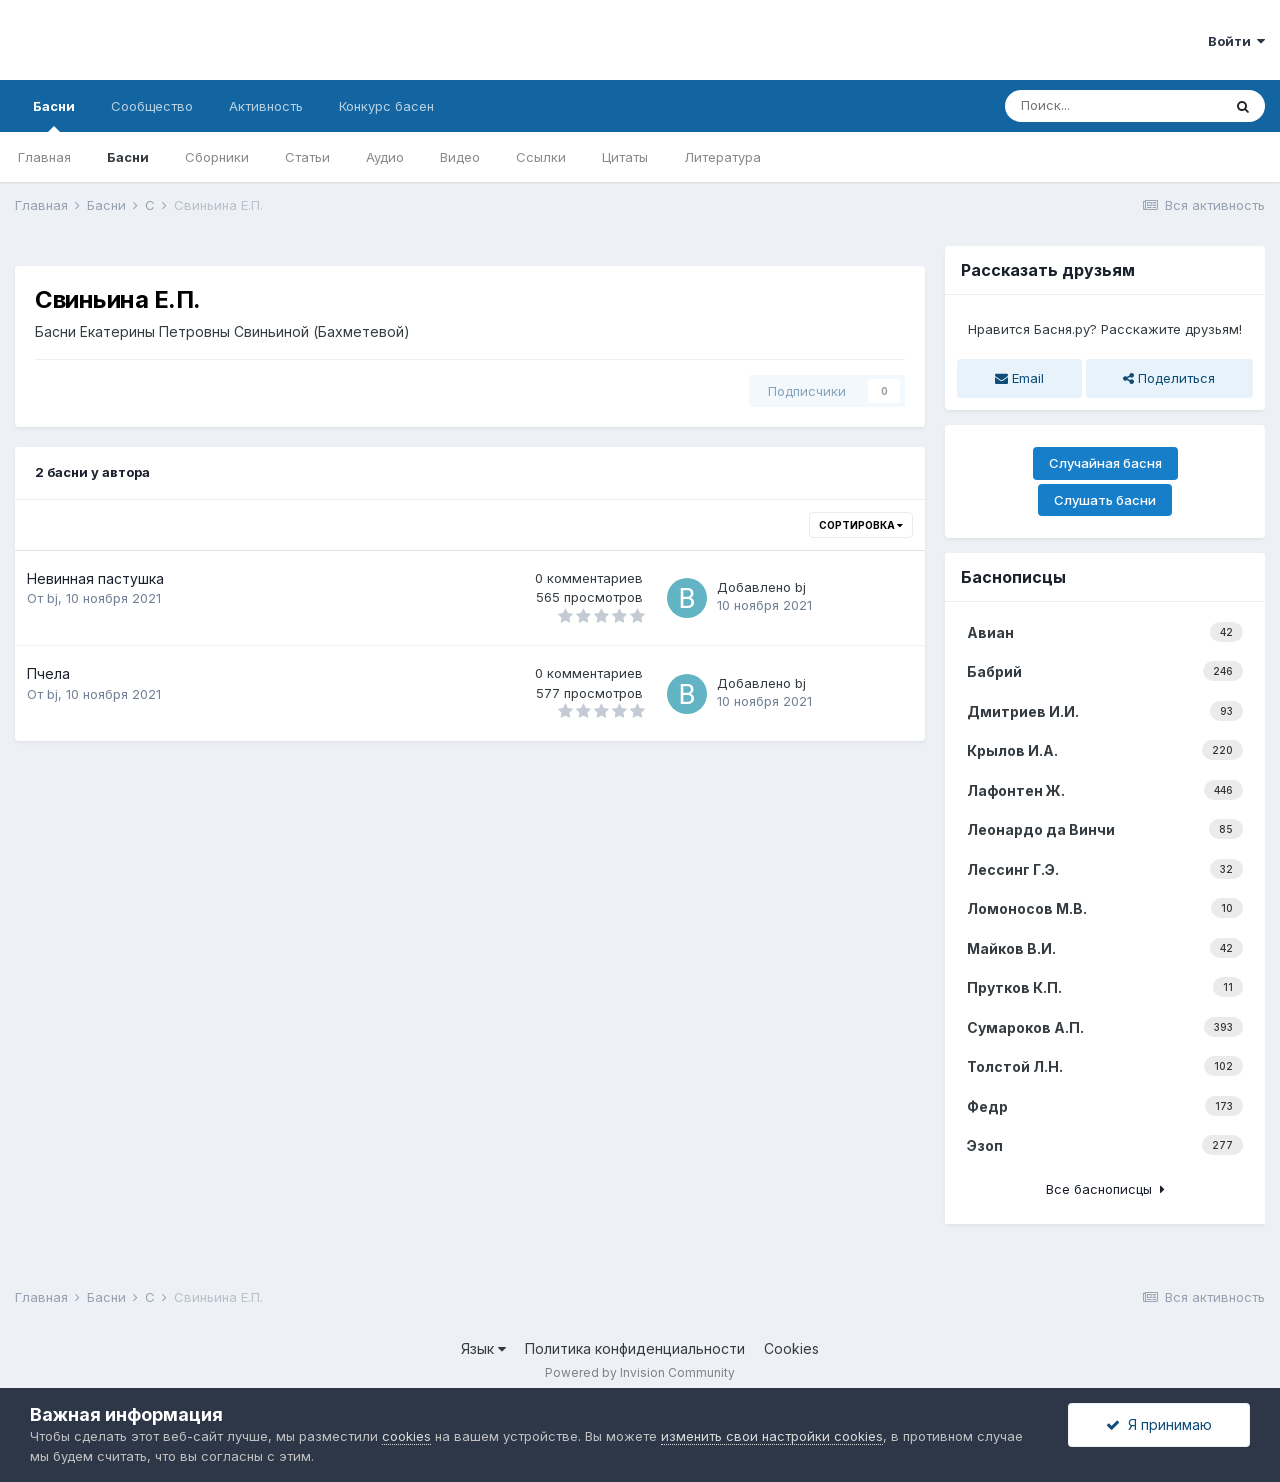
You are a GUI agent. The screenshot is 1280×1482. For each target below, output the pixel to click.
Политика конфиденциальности (635, 1348)
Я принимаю (1159, 1424)
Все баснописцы (1105, 1189)
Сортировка (861, 525)
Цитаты (625, 157)
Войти (1236, 41)
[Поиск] (1113, 106)
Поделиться (1169, 378)
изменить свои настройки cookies (772, 1436)
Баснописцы (1013, 577)
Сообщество (152, 106)
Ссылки (541, 157)
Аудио (385, 157)
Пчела (48, 673)
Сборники (217, 157)
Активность (266, 106)
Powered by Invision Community (640, 1372)
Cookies (791, 1348)
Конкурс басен (386, 106)
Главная (44, 157)
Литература (722, 157)
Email (1019, 378)
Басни (54, 115)
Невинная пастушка (95, 578)
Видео (460, 157)
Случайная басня (1105, 463)
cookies (406, 1436)
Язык (483, 1348)
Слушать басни (1105, 500)
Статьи (307, 157)
